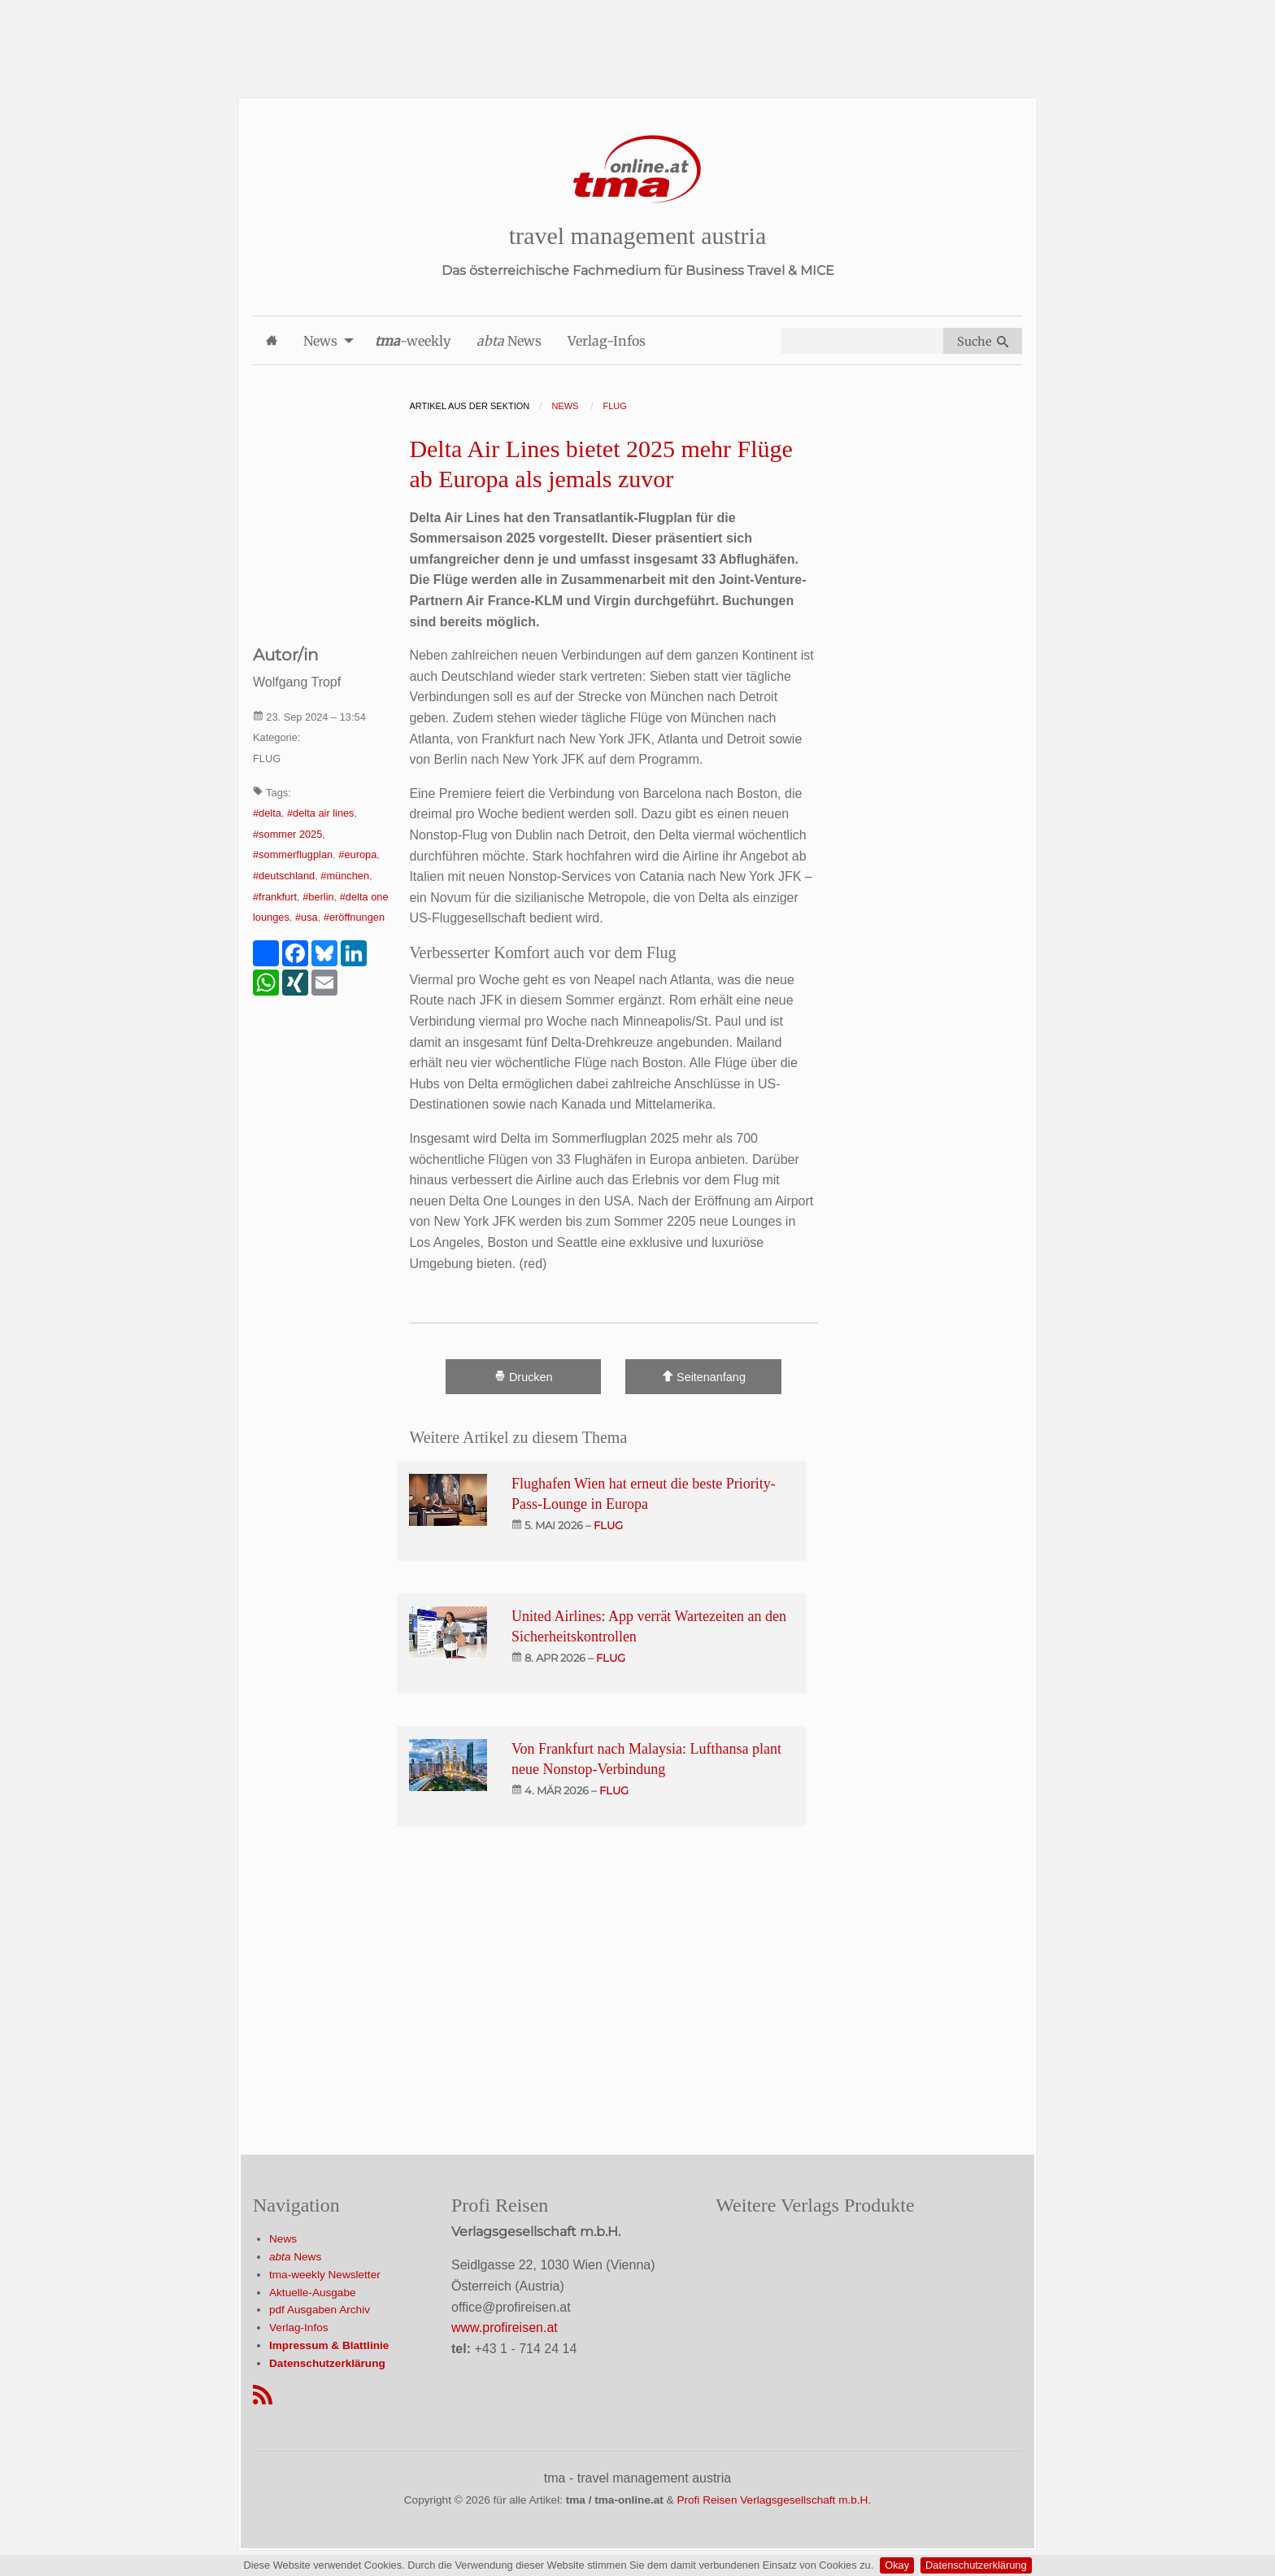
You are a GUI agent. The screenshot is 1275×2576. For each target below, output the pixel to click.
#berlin (317, 897)
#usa (306, 917)
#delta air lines (321, 813)
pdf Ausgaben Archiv (319, 2310)
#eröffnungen (354, 917)
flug (608, 1525)
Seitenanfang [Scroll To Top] (704, 1377)
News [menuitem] (320, 341)
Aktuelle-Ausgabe (312, 2292)
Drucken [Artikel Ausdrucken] (523, 1377)
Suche (982, 341)
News (283, 2239)
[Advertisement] (637, 36)
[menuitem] (271, 340)
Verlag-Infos (299, 2327)
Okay (897, 2565)
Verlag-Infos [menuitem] (607, 341)
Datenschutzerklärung (975, 2565)
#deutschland (284, 876)
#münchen (344, 876)
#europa (357, 854)
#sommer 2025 (287, 834)
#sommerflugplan (293, 854)
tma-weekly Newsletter (325, 2275)
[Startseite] (637, 170)
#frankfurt (275, 897)
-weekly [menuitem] (412, 341)
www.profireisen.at (504, 2327)
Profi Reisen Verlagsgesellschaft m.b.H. (774, 2500)
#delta (267, 813)
